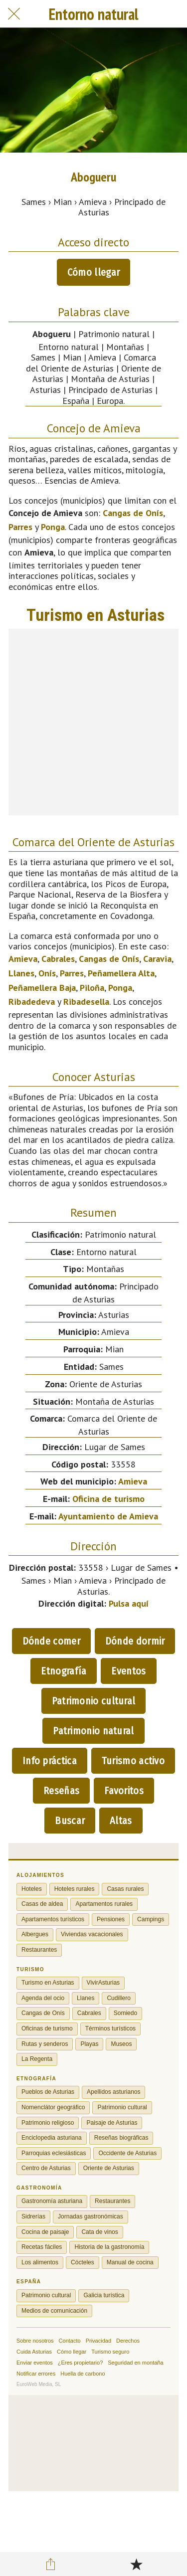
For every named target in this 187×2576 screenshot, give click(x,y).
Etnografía (63, 1671)
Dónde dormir (135, 1641)
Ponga (53, 527)
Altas (121, 1821)
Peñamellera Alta (121, 973)
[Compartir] (51, 2564)
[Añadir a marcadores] (136, 2564)
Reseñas (61, 1791)
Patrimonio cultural (94, 1701)
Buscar (70, 1821)
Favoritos (124, 1791)
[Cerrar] (14, 14)
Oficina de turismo (108, 1498)
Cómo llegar (93, 272)
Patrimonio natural (93, 1731)
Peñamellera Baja (42, 987)
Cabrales (58, 958)
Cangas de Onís (133, 513)
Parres (20, 527)
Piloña (92, 987)
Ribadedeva (31, 1001)
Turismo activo (133, 1761)
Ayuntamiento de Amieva (108, 1516)
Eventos (128, 1671)
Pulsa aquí (129, 1603)
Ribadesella (86, 1001)
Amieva (22, 958)
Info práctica (49, 1761)
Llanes (21, 973)
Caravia (157, 958)
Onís (47, 973)
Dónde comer (51, 1641)
